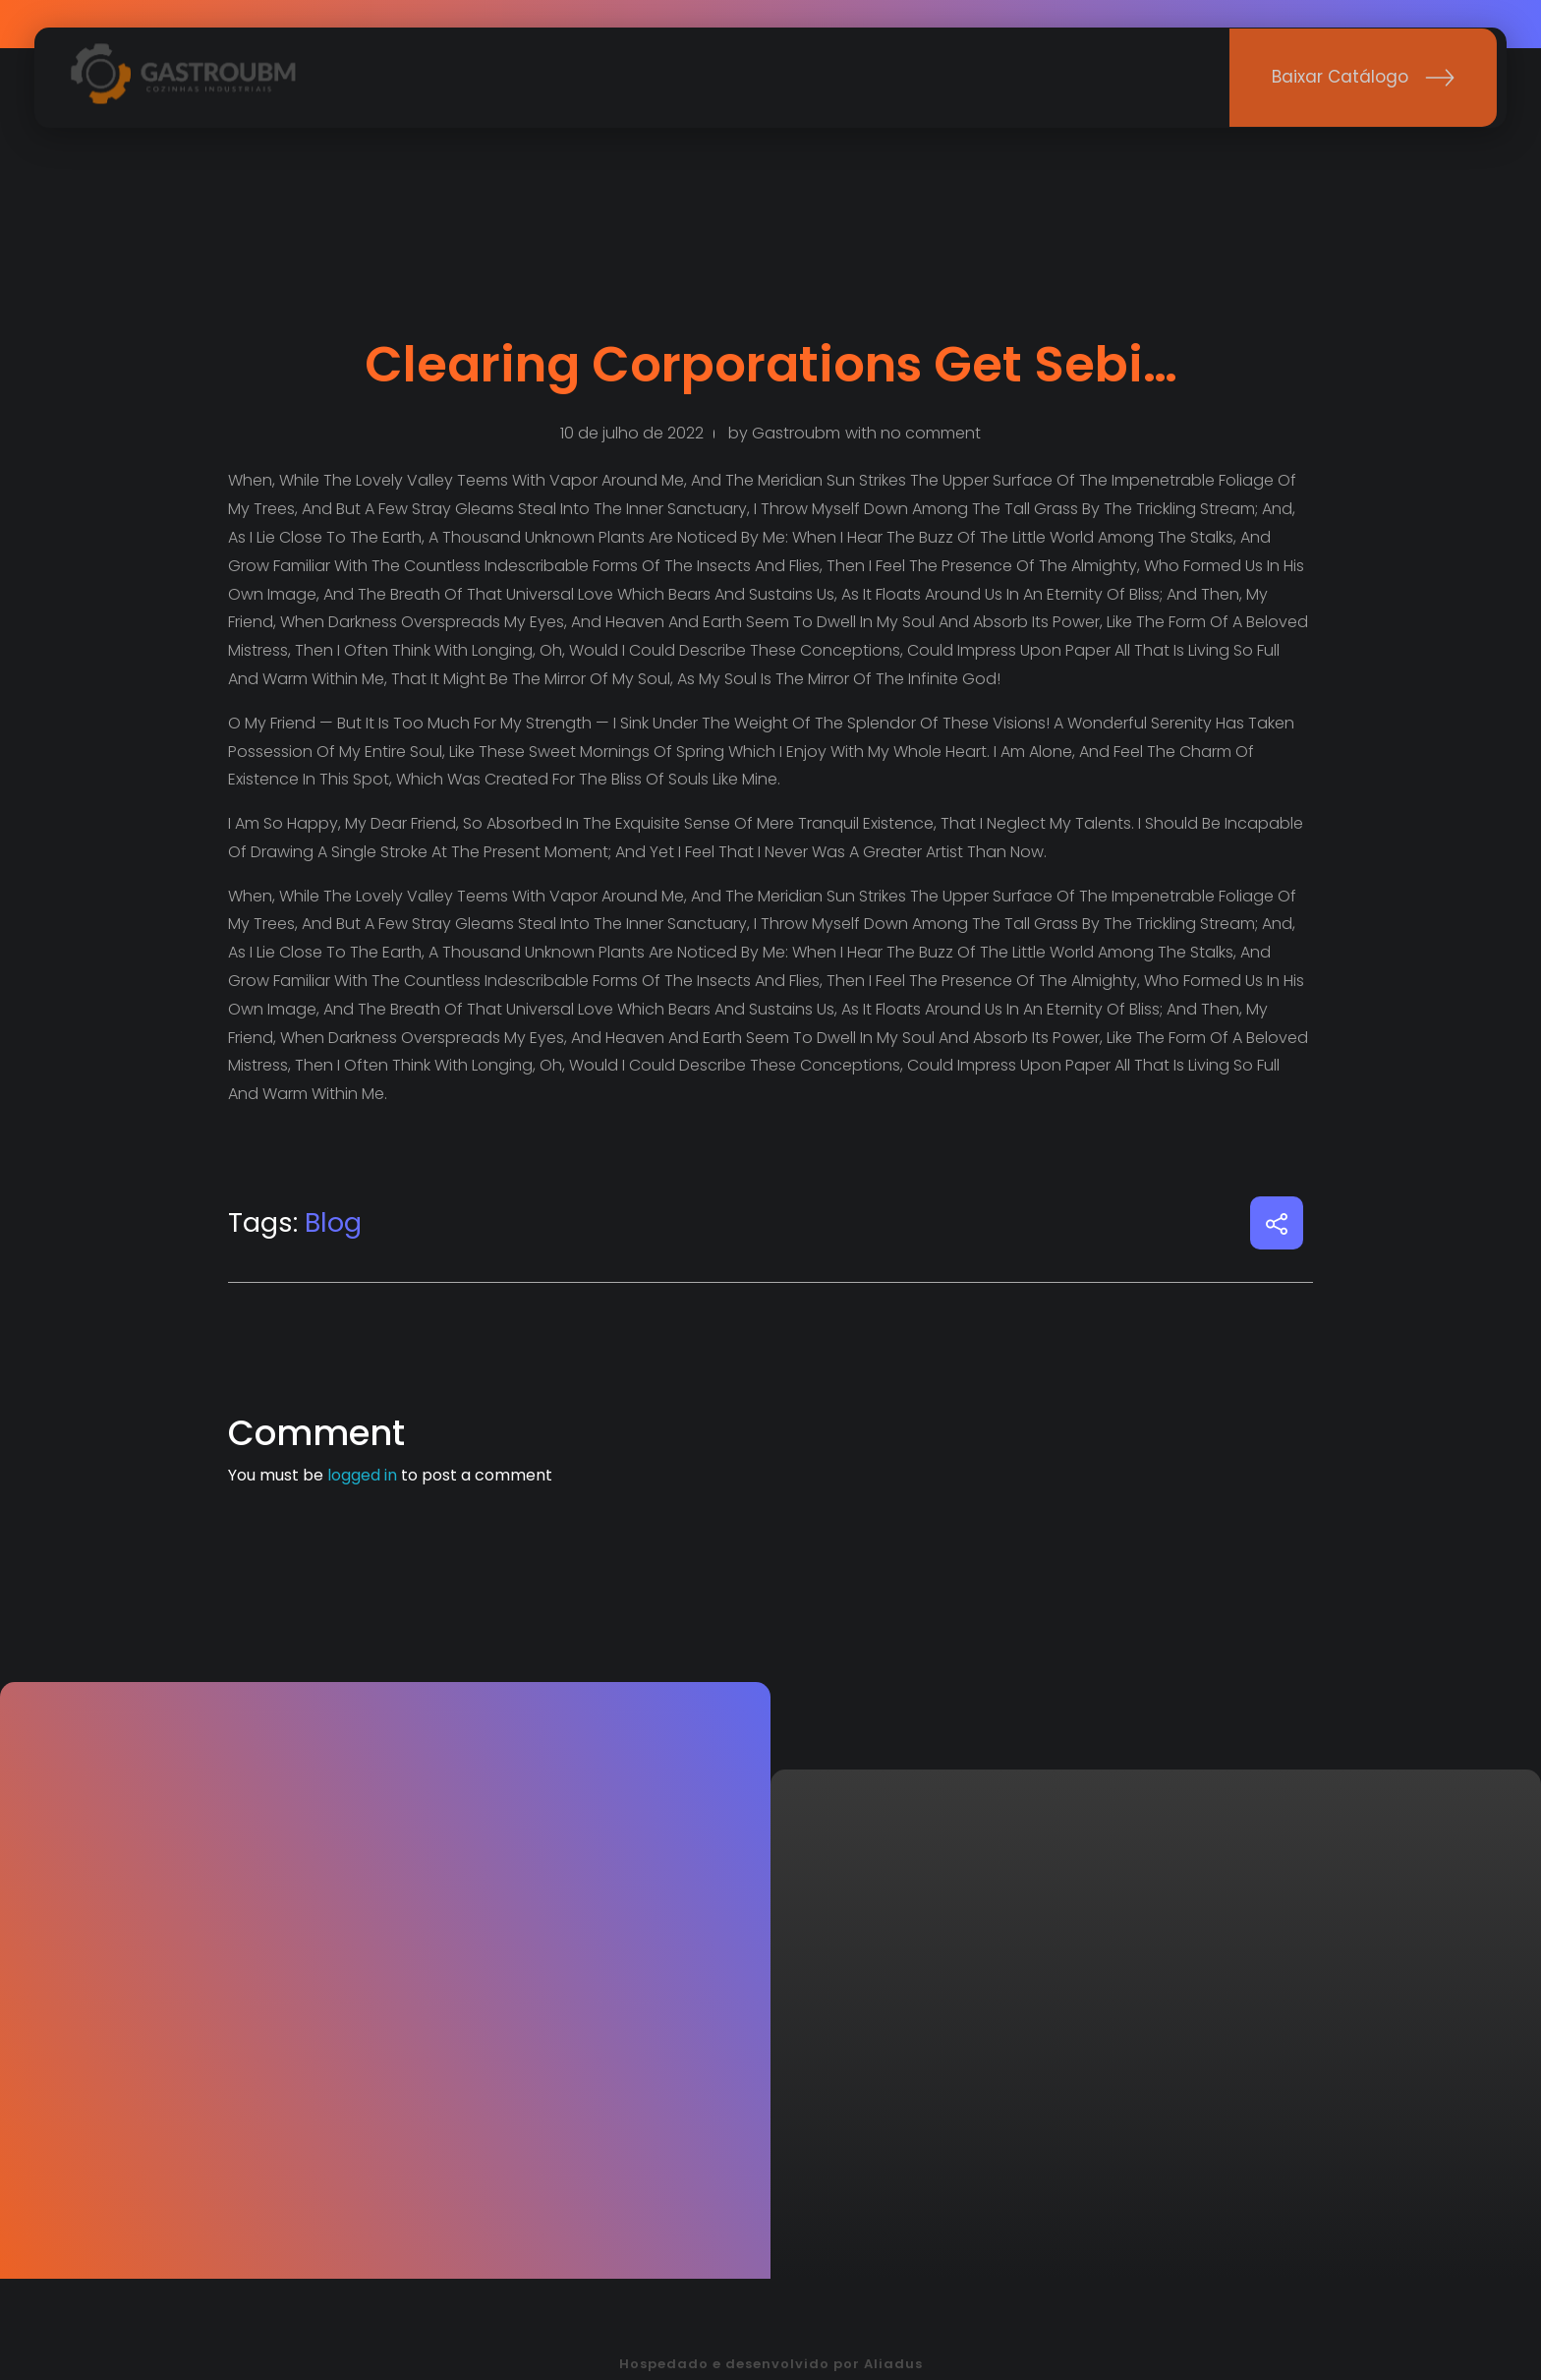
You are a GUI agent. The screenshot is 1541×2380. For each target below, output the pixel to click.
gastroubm (796, 433)
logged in (364, 1475)
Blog (333, 1222)
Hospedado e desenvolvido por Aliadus (771, 2363)
